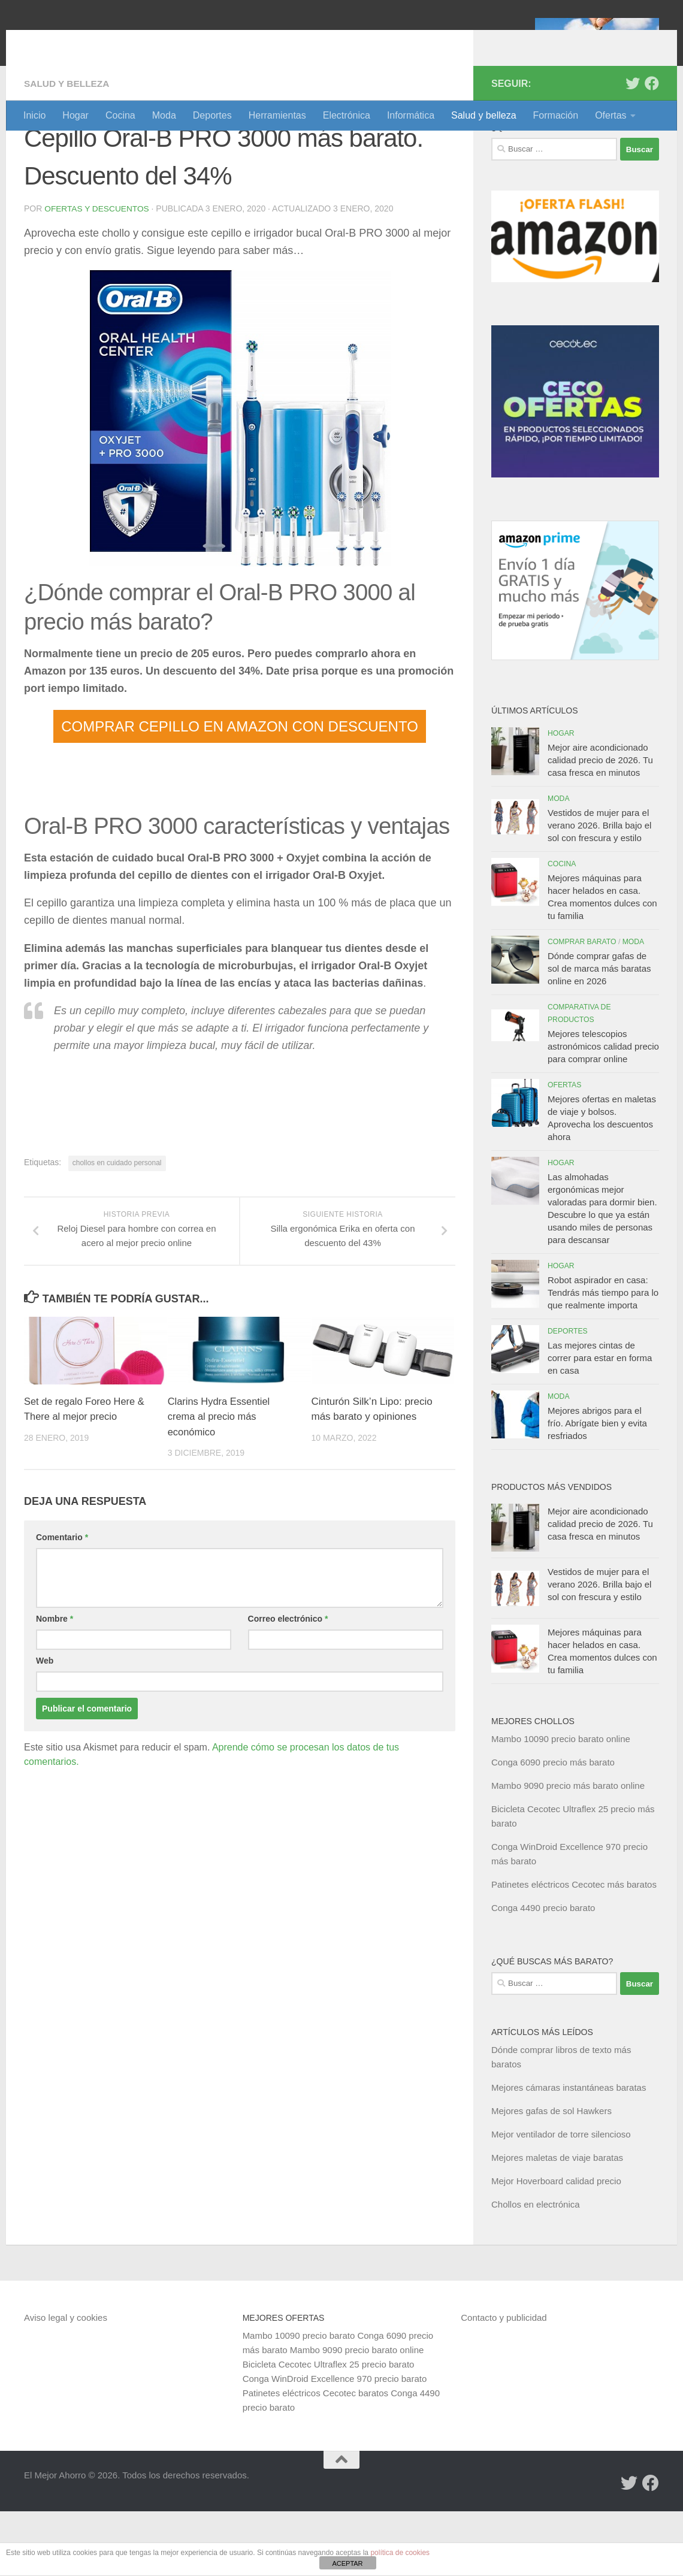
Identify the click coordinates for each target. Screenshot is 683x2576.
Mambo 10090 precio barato (299, 2400)
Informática (410, 115)
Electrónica (346, 115)
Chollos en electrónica (535, 2269)
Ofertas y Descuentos (97, 273)
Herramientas (277, 115)
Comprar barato (582, 1006)
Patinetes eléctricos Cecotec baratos (315, 2458)
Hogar (75, 115)
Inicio (34, 115)
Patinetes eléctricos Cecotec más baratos (574, 1949)
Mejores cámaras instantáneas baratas (568, 2152)
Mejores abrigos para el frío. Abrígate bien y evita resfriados (597, 1487)
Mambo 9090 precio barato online (357, 2414)
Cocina (120, 115)
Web (44, 1725)
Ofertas (610, 115)
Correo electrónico (288, 1683)
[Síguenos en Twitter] (632, 148)
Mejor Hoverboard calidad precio (556, 2246)
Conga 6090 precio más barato (553, 1827)
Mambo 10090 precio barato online (560, 1803)
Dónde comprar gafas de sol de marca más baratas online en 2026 (599, 1033)
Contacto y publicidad (503, 2382)
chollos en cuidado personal (117, 1227)
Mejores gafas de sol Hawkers (551, 2175)
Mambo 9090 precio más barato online (568, 1850)
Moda (164, 115)
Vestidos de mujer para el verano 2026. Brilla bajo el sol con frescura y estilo (599, 890)
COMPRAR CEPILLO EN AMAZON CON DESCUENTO (239, 790)
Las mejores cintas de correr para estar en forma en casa (600, 1422)
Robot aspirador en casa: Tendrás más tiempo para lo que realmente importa (603, 1357)
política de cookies (400, 2552)
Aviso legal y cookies (65, 2382)
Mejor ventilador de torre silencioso (561, 2199)
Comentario (62, 1601)
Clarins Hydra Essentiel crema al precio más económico (221, 1481)
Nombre (54, 1683)
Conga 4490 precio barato (543, 1972)
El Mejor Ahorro (115, 42)
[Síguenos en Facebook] (652, 148)
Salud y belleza (483, 115)
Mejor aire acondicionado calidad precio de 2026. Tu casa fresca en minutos (600, 824)
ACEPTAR (347, 2563)
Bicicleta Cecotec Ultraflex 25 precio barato (329, 2429)
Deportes (212, 115)
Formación (556, 115)
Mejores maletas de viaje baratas (557, 2222)
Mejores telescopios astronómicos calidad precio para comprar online (603, 1111)
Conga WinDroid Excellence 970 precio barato (335, 2443)
